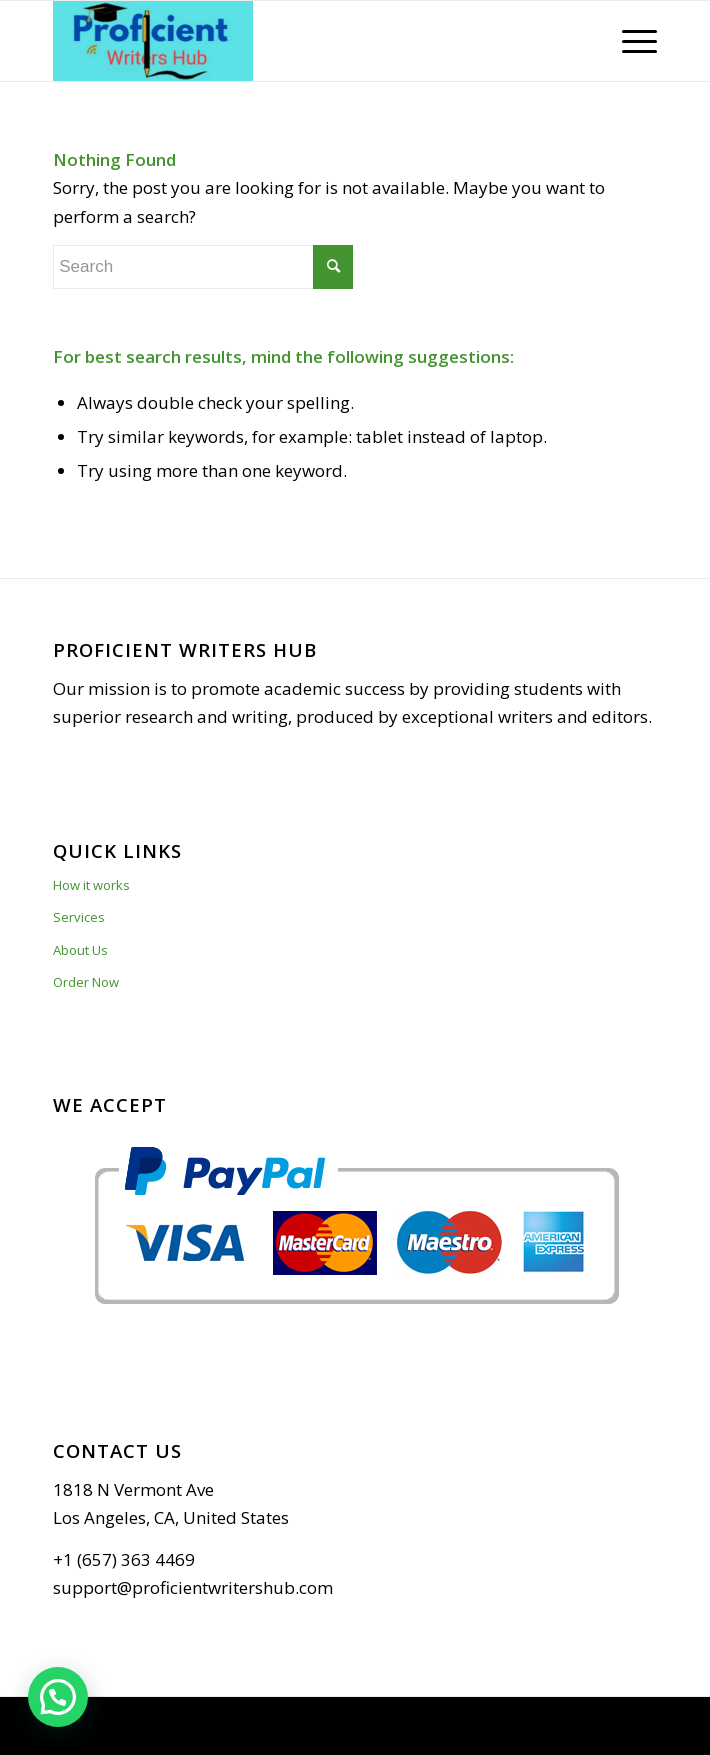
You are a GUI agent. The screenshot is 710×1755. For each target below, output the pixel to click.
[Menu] (629, 41)
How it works (91, 885)
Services (79, 917)
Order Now (86, 982)
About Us (80, 950)
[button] (58, 1697)
